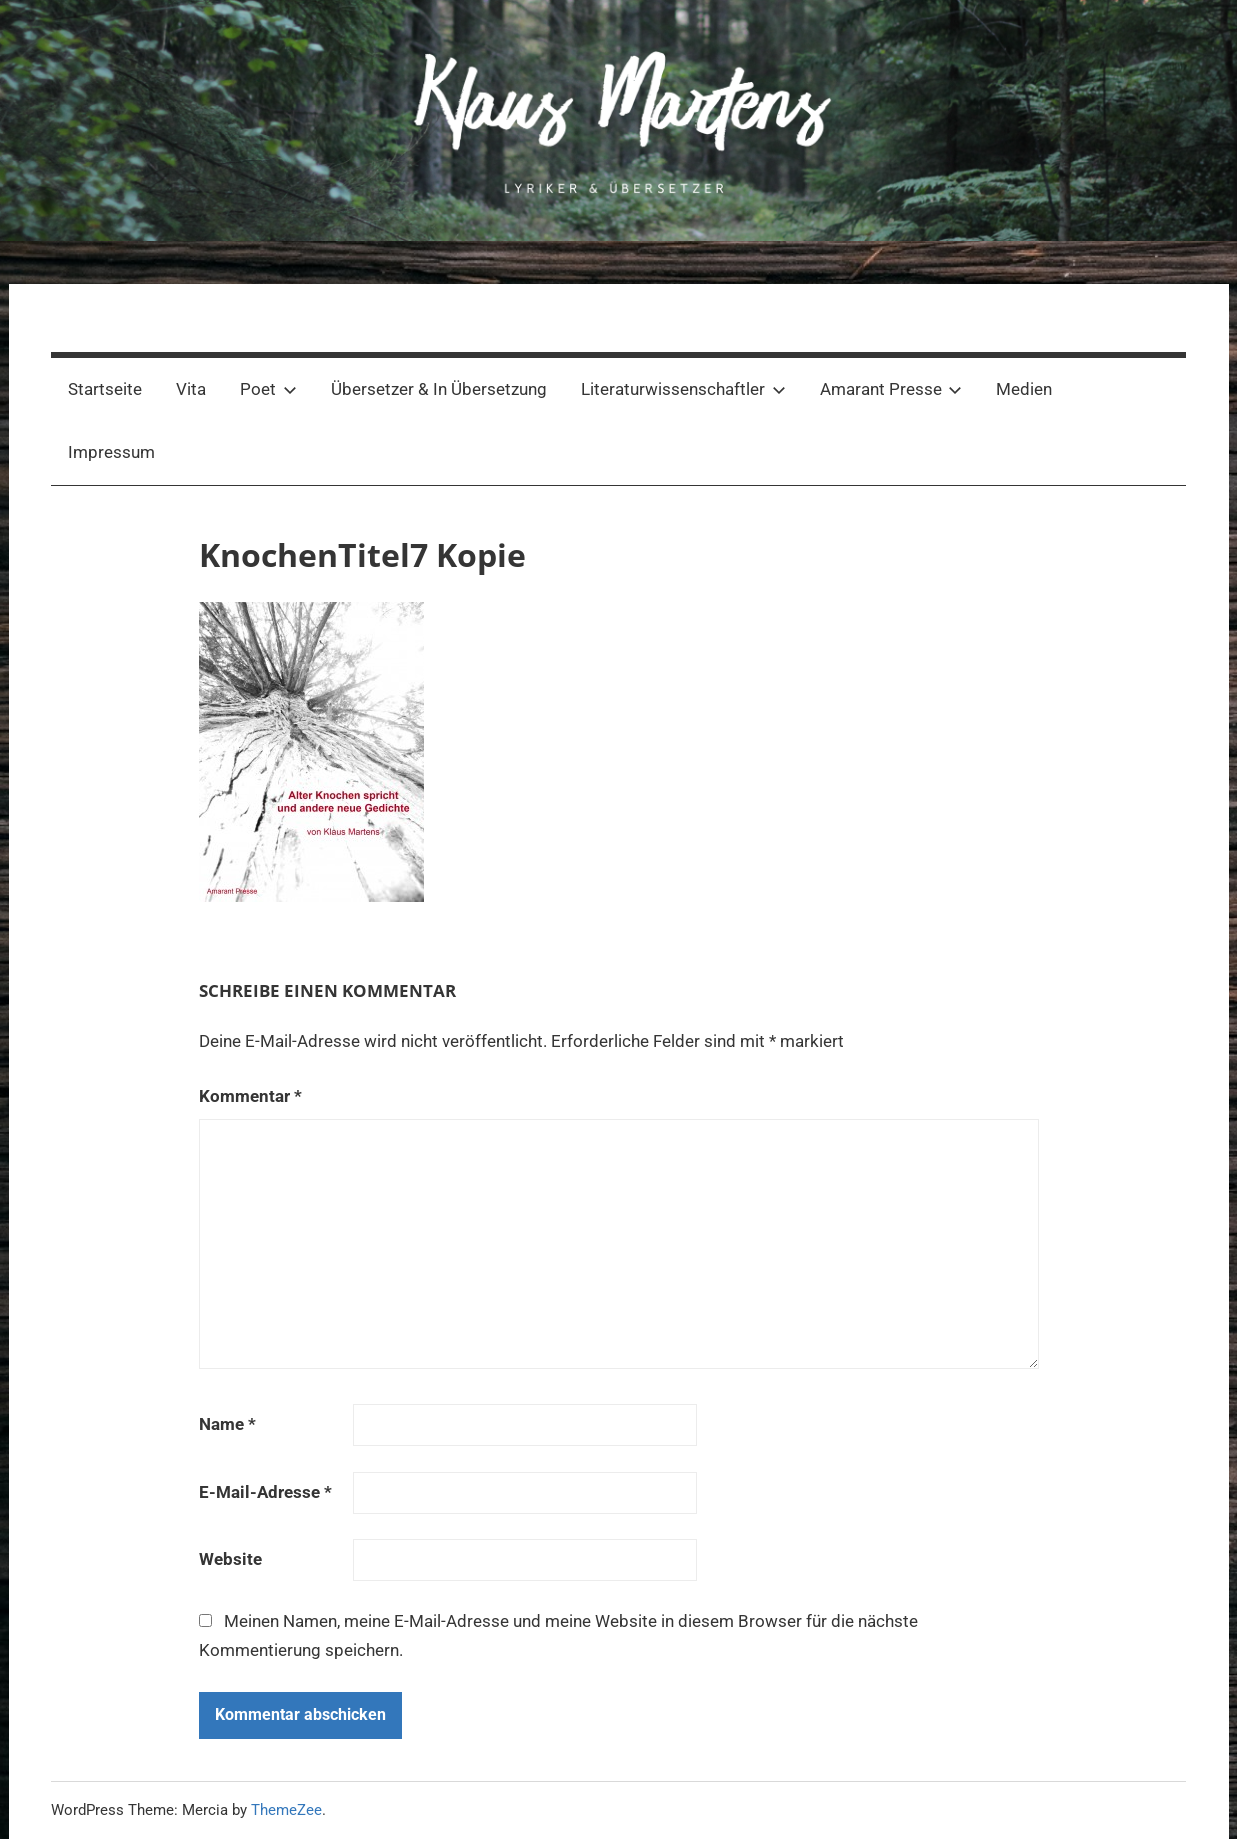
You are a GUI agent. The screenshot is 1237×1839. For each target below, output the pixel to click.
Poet (268, 389)
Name (227, 1424)
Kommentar (250, 1096)
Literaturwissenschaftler (683, 389)
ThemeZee (286, 1810)
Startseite (105, 389)
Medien (1024, 389)
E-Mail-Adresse (265, 1492)
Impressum (111, 452)
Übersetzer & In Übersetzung (439, 389)
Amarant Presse (891, 389)
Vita (191, 389)
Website (230, 1559)
